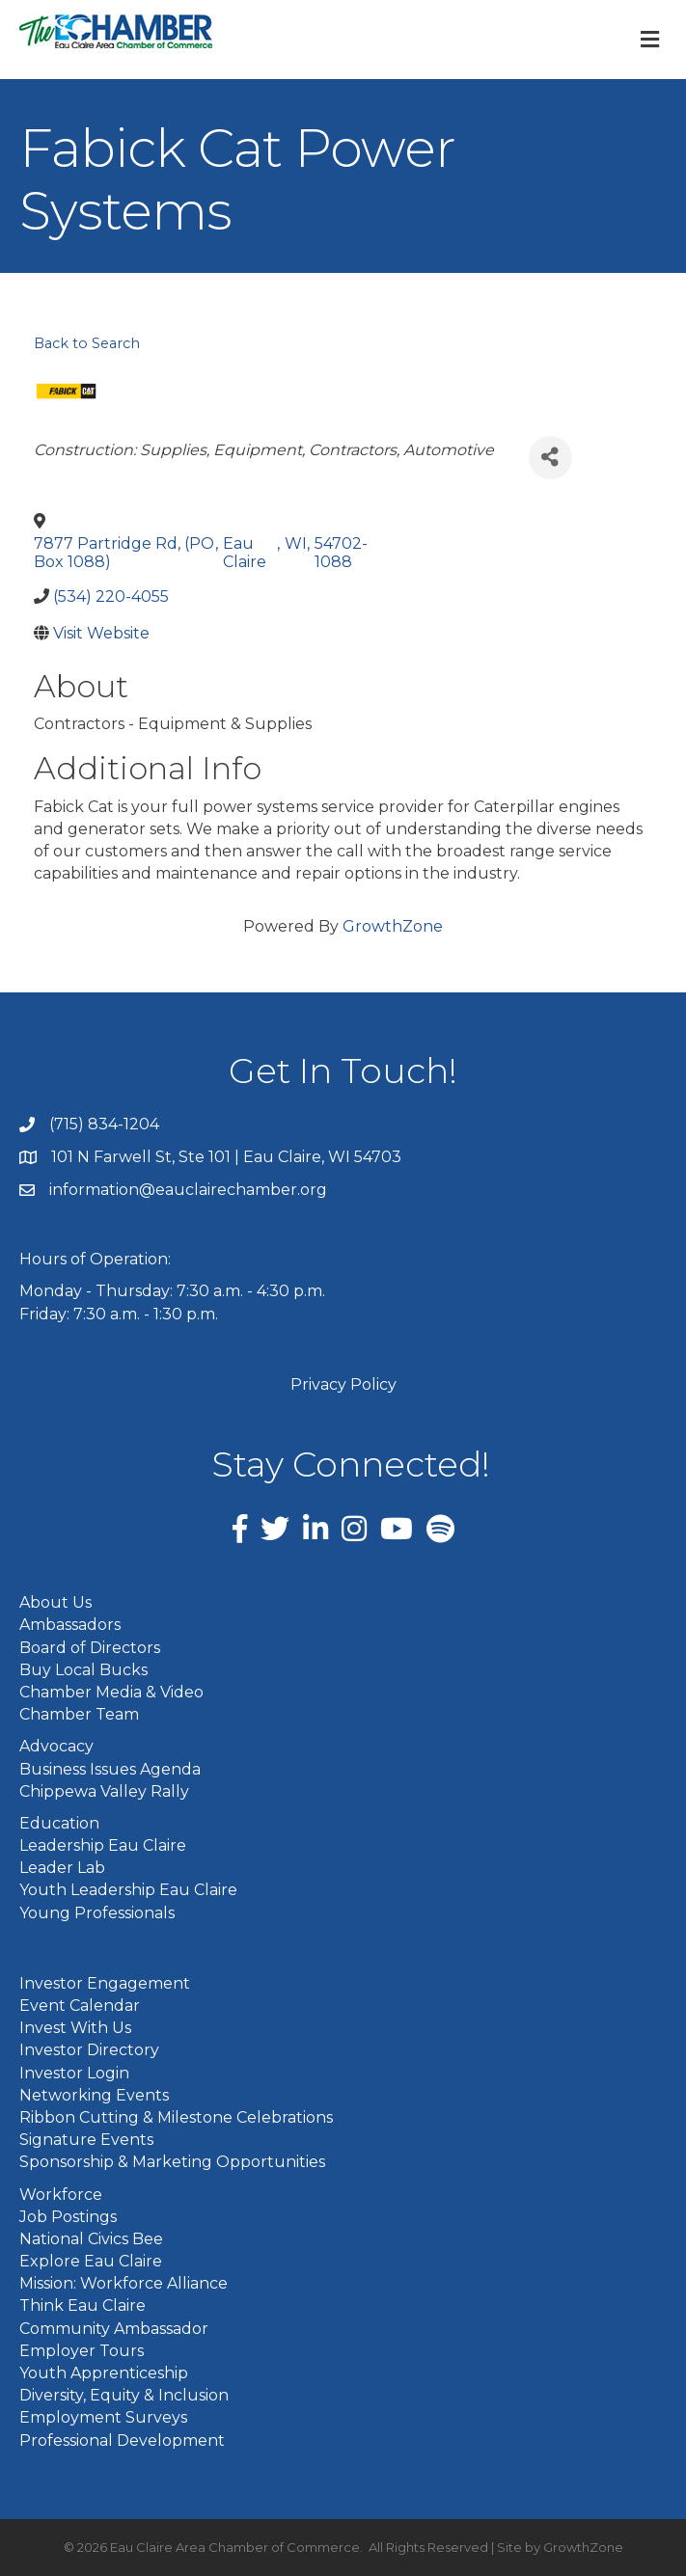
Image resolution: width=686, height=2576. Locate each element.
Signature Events (86, 2139)
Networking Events (94, 2095)
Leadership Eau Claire (102, 1845)
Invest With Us (75, 2028)
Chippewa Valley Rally (104, 1791)
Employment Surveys (103, 2417)
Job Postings (68, 2217)
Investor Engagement (104, 1983)
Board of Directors (89, 1648)
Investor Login (74, 2073)
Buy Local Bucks (83, 1670)
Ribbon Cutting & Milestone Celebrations (176, 2117)
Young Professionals (97, 1913)
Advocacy (56, 1746)
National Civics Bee (91, 2239)
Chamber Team (79, 1714)
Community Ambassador (113, 2328)
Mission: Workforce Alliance (123, 2283)
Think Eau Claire (82, 2305)
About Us (55, 1602)
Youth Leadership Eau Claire (128, 1890)
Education (59, 1823)
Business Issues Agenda (110, 1769)
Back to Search (87, 343)
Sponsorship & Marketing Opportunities (172, 2162)
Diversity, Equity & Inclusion (124, 2395)
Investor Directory (89, 2050)
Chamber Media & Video (111, 1692)
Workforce (60, 2194)
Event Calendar (79, 2005)
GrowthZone (393, 926)
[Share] (550, 457)
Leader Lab (62, 1867)
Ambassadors (70, 1624)
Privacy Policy (343, 1384)
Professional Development (122, 2440)
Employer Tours (81, 2351)
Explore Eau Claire (90, 2261)
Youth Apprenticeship (103, 2373)
